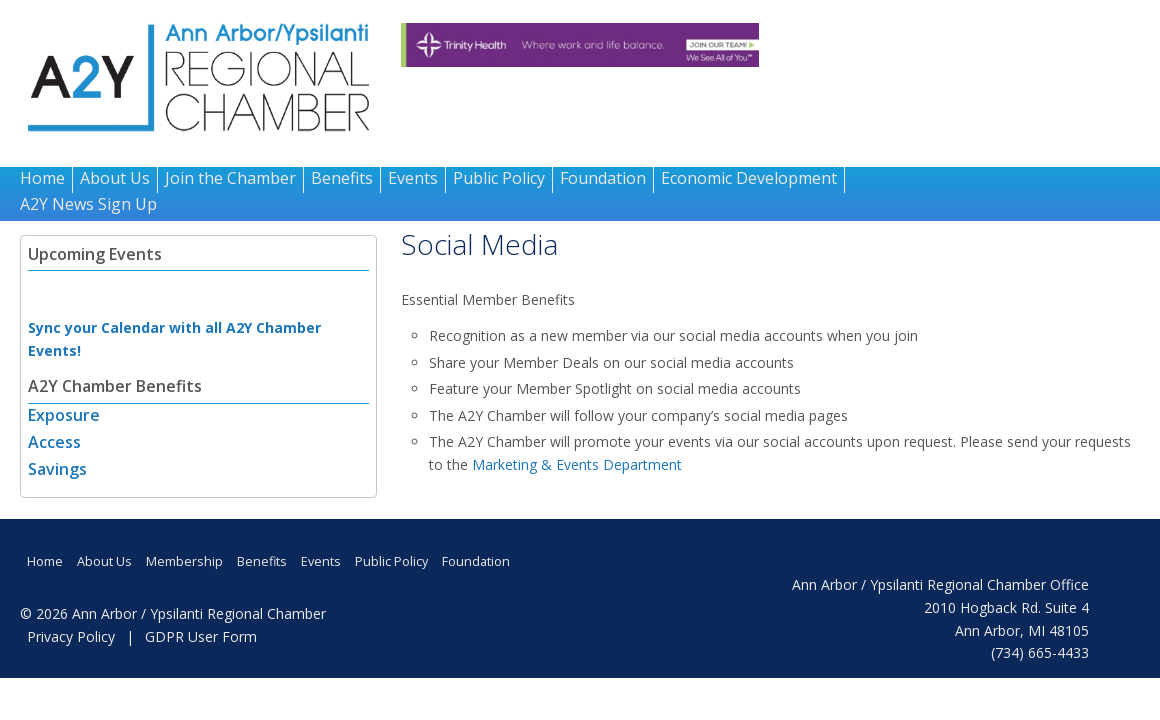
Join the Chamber (230, 178)
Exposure (64, 415)
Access (54, 442)
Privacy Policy (71, 636)
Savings (57, 469)
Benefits (342, 178)
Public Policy (499, 178)
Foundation (603, 178)
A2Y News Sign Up (88, 204)
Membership (184, 561)
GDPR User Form (201, 636)
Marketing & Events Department (577, 464)
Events (413, 178)
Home (42, 178)
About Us (115, 178)
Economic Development (749, 178)
